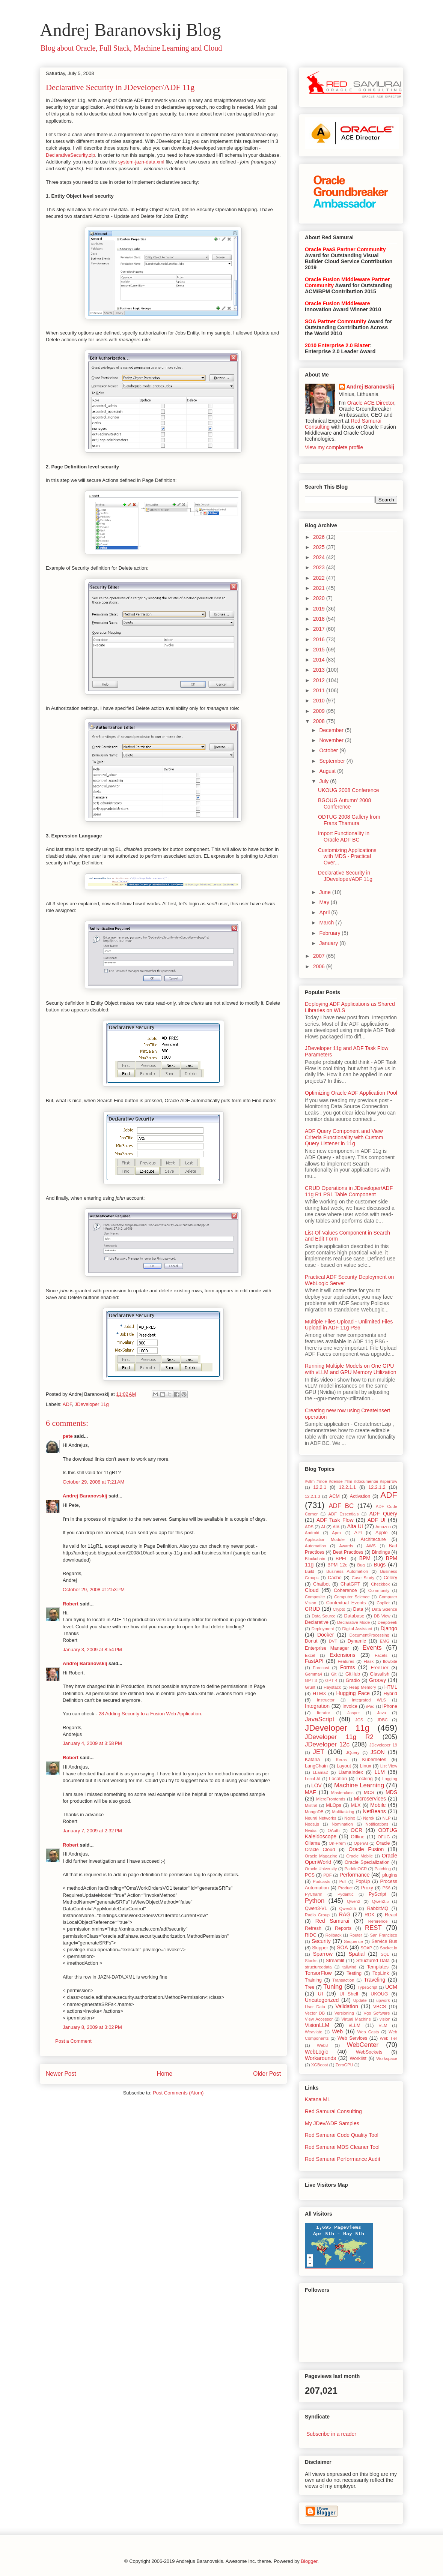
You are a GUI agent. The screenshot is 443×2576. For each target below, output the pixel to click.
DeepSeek (387, 1622)
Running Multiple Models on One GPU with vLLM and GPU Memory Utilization (350, 1369)
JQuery (353, 1752)
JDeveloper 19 (383, 1745)
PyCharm (313, 1894)
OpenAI (361, 1843)
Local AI (312, 1778)
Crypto (339, 1609)
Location (338, 1778)
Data (358, 1609)
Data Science (384, 1609)
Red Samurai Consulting (333, 2111)
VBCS (379, 2006)
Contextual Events (346, 1602)
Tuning (332, 1986)
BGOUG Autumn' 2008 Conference (344, 803)
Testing (354, 1973)
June (325, 892)
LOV (316, 1785)
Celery (390, 1577)
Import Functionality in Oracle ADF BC (343, 836)
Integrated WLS (369, 1700)
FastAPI (314, 1661)
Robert (70, 1604)
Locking (364, 1778)
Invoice (349, 1706)
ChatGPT (350, 1584)
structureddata (318, 1967)
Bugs (380, 1565)
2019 (319, 609)
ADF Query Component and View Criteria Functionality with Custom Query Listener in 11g (344, 1137)
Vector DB (315, 2013)
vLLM (354, 2025)
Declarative (316, 1622)
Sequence (353, 1941)
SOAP (366, 1948)
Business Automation (347, 1571)
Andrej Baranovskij (85, 1496)
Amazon (383, 1526)
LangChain (316, 1766)
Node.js (312, 1824)
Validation (346, 2006)
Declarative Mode (353, 1622)
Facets (381, 1655)
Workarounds (320, 2058)
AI (323, 1526)
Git (333, 1674)
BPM (365, 1558)
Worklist (358, 2058)
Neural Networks (320, 1818)
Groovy (377, 1680)
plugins (389, 1875)
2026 (319, 537)
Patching (383, 1868)
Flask (368, 1661)
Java (381, 1712)
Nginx (349, 1818)
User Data (315, 2006)
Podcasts (321, 1881)
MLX (356, 1805)
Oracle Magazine (321, 1856)
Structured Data (373, 1960)
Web (337, 2031)
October (329, 750)
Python (314, 1900)
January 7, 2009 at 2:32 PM (92, 1830)
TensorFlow (318, 1973)
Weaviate (313, 2032)
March (327, 923)
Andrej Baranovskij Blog (130, 30)
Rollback (333, 1935)
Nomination (342, 1824)
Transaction (343, 1980)
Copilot (383, 1603)
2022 (319, 578)
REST (373, 1927)
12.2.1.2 (377, 1487)
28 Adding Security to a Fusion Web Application (150, 1713)
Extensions (342, 1655)
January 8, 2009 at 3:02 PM (92, 2027)
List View (388, 1766)
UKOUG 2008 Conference (348, 790)
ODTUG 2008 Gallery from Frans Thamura (349, 820)
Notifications (377, 1824)
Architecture (373, 1539)
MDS (391, 1792)
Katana (312, 1759)
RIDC (310, 1935)
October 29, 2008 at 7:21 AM (93, 1482)
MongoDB (314, 1811)
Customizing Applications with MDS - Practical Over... (347, 856)
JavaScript (319, 1719)
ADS (309, 1526)
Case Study (363, 1577)
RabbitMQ (378, 1908)
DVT (333, 1641)
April (325, 912)
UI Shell (348, 1994)
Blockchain (315, 1558)
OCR (356, 1830)
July (324, 781)
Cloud (312, 1590)
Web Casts (368, 2032)
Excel (310, 1655)
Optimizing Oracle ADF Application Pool (351, 1093)
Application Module (325, 1539)
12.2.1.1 (347, 1487)
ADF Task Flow (334, 1520)
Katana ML (317, 2099)
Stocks (311, 1960)
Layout (344, 1766)
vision (385, 2019)
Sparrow (323, 1954)
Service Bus (384, 1941)
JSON (377, 1752)
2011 (319, 690)
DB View (382, 1616)
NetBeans (374, 1811)
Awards (346, 1546)
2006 (319, 966)
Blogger (309, 2561)
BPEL (342, 1558)
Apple (381, 1532)
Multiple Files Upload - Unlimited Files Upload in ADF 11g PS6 (349, 1325)
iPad (370, 1706)
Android (312, 1532)
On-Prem (337, 1843)
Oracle (383, 1843)
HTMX (319, 1693)
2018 (319, 619)
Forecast (321, 1667)
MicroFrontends (330, 1799)
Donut (311, 1641)
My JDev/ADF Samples (332, 2123)
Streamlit (335, 1960)
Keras (341, 1759)
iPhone (390, 1706)
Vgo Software (376, 2013)
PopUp (363, 1881)
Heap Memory (362, 1687)
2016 (319, 639)
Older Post (267, 2073)
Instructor (326, 1700)
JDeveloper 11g (92, 1404)
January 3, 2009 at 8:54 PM (92, 1649)
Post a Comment (73, 2041)
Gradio (353, 1680)
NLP (387, 1818)
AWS (371, 1546)
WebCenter (363, 2044)
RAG (344, 1914)
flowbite (390, 1661)
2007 (319, 956)
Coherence (345, 1590)
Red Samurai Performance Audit (342, 2159)
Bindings (381, 1552)
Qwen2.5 (380, 1901)
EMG (384, 1641)
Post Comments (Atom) (178, 2093)
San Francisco (383, 1935)
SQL (385, 1954)
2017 (319, 629)
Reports (343, 1928)
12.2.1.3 (312, 1496)
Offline (358, 1836)
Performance (354, 1875)
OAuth (334, 1830)
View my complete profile (334, 447)
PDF (327, 1875)
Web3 (322, 2045)
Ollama (312, 1843)
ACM (334, 1496)
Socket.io (388, 1948)
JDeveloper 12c (327, 1744)
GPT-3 (311, 1680)
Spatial (356, 1954)
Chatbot (321, 1584)
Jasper (353, 1712)
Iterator (323, 1712)
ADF (67, 1404)
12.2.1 (319, 1487)
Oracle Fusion (366, 1849)
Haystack (332, 1687)
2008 (319, 721)
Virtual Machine (356, 2019)
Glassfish (379, 1674)
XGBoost (319, 2065)
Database (354, 1616)
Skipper (320, 1947)
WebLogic (316, 2052)
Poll (343, 1881)
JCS (359, 1720)
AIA (336, 1526)
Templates (378, 1967)
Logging (389, 1778)
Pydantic (346, 1894)
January (329, 943)
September (332, 761)
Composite (315, 1597)
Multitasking (343, 1811)
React (391, 1914)
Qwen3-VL (316, 1908)
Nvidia (310, 1830)
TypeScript (367, 1987)
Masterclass (342, 1792)
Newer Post (61, 2073)
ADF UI (377, 1520)
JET (318, 1751)
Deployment (323, 1628)
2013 (319, 670)
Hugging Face (352, 1693)
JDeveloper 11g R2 (339, 1736)
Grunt (310, 1687)
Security (321, 1941)
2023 (319, 567)
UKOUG (379, 1994)
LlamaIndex (351, 1772)
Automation (315, 1546)
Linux (365, 1766)
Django (389, 1628)
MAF (310, 1792)
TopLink (380, 1973)
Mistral (311, 1805)
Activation (360, 1496)
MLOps (333, 1805)
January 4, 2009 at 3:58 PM (92, 1743)
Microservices (370, 1799)
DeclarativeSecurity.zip (70, 155)
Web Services (352, 2038)
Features (346, 1661)
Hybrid (390, 1693)
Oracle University (321, 1868)
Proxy (367, 1887)
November (332, 740)
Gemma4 (313, 1674)
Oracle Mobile (359, 1856)
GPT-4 (331, 1680)
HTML (390, 1687)
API (358, 1532)
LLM (380, 1772)
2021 (319, 588)
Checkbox (380, 1584)
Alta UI (355, 1526)
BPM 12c (337, 1565)
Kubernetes (374, 1759)
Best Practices (348, 1552)
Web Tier (388, 2038)
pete (68, 1436)
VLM (383, 2025)
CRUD (312, 1609)
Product (345, 1888)
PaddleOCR (356, 1868)
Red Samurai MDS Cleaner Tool (342, 2147)
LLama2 (320, 1772)
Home (165, 2073)
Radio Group (317, 1915)
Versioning (344, 2013)
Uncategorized (322, 2000)
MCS (369, 1792)
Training (313, 1980)
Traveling (374, 1980)
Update (360, 2000)
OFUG (384, 1837)
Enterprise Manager (327, 1648)
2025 (319, 547)
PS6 (386, 1888)
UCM (391, 1987)
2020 (319, 598)
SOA (342, 1947)
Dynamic (357, 1641)
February (330, 933)
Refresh (313, 1928)
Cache (334, 1577)
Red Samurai (332, 1921)
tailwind (349, 1967)
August (328, 771)
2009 (319, 711)
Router (356, 1935)
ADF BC (341, 1505)
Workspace (386, 2058)
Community (379, 1590)
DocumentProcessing (369, 1635)
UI (320, 1994)
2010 (319, 701)
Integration (317, 1706)
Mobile (378, 1805)
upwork (383, 2000)
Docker (325, 1635)
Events (371, 1647)
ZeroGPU (344, 2065)
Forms (347, 1667)
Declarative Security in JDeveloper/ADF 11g (120, 87)
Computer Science (351, 1597)
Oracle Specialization (367, 1862)
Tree (309, 1987)
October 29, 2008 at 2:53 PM (94, 1589)
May (324, 902)
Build (309, 1571)
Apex (337, 1532)
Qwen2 (353, 1901)
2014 (319, 660)
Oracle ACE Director (370, 403)
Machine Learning (359, 1785)
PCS (310, 1875)
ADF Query (383, 1514)
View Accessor (319, 2019)
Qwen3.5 (347, 1908)
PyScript (377, 1894)
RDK (370, 1914)
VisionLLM (317, 2025)
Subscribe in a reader (331, 2434)
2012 (319, 680)
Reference (378, 1921)
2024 (319, 557)
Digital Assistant (357, 1628)
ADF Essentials (343, 1514)
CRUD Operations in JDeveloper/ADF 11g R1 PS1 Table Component (349, 1191)
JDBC (382, 1720)
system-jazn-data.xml (141, 162)
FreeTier (379, 1667)
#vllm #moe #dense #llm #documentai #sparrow (351, 1481)
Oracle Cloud (320, 1849)
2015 (319, 650)
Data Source (324, 1616)
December (332, 730)
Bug (361, 1565)
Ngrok (368, 1818)
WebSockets (369, 2052)
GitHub (352, 1674)
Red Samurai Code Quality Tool (341, 2135)
